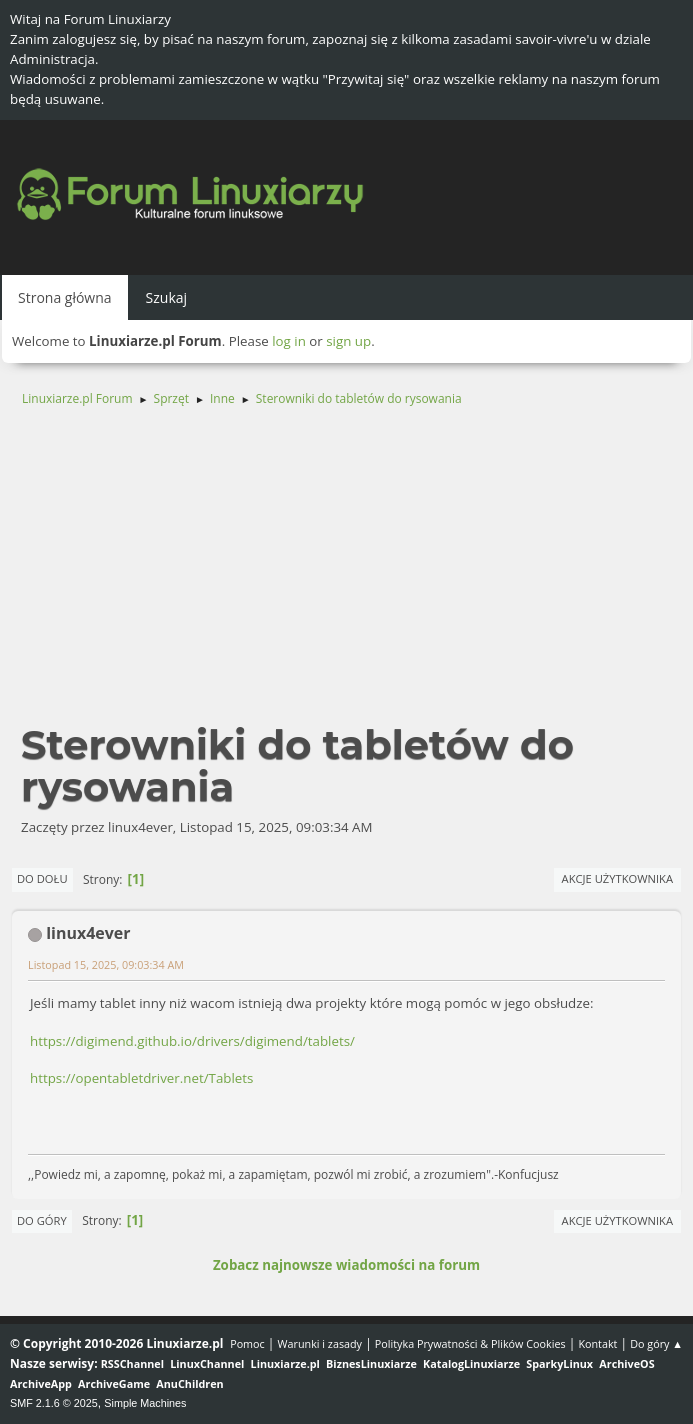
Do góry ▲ (656, 1343)
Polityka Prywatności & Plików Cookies (470, 1343)
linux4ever (88, 933)
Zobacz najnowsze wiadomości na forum (346, 1265)
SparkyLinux (559, 1363)
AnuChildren (189, 1383)
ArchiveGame (114, 1383)
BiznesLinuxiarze (371, 1363)
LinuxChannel (207, 1363)
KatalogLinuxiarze (471, 1363)
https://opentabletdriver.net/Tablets (141, 1078)
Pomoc (247, 1343)
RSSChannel (132, 1363)
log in (289, 341)
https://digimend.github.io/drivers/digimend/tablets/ (192, 1041)
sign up (348, 341)
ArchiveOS (626, 1363)
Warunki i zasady (320, 1343)
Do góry (42, 1220)
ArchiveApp (41, 1383)
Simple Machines (145, 1403)
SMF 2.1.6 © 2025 (54, 1403)
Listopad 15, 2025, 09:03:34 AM (106, 964)
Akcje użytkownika (617, 878)
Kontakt (597, 1343)
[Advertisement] (346, 574)
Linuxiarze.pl (285, 1363)
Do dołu (42, 878)
